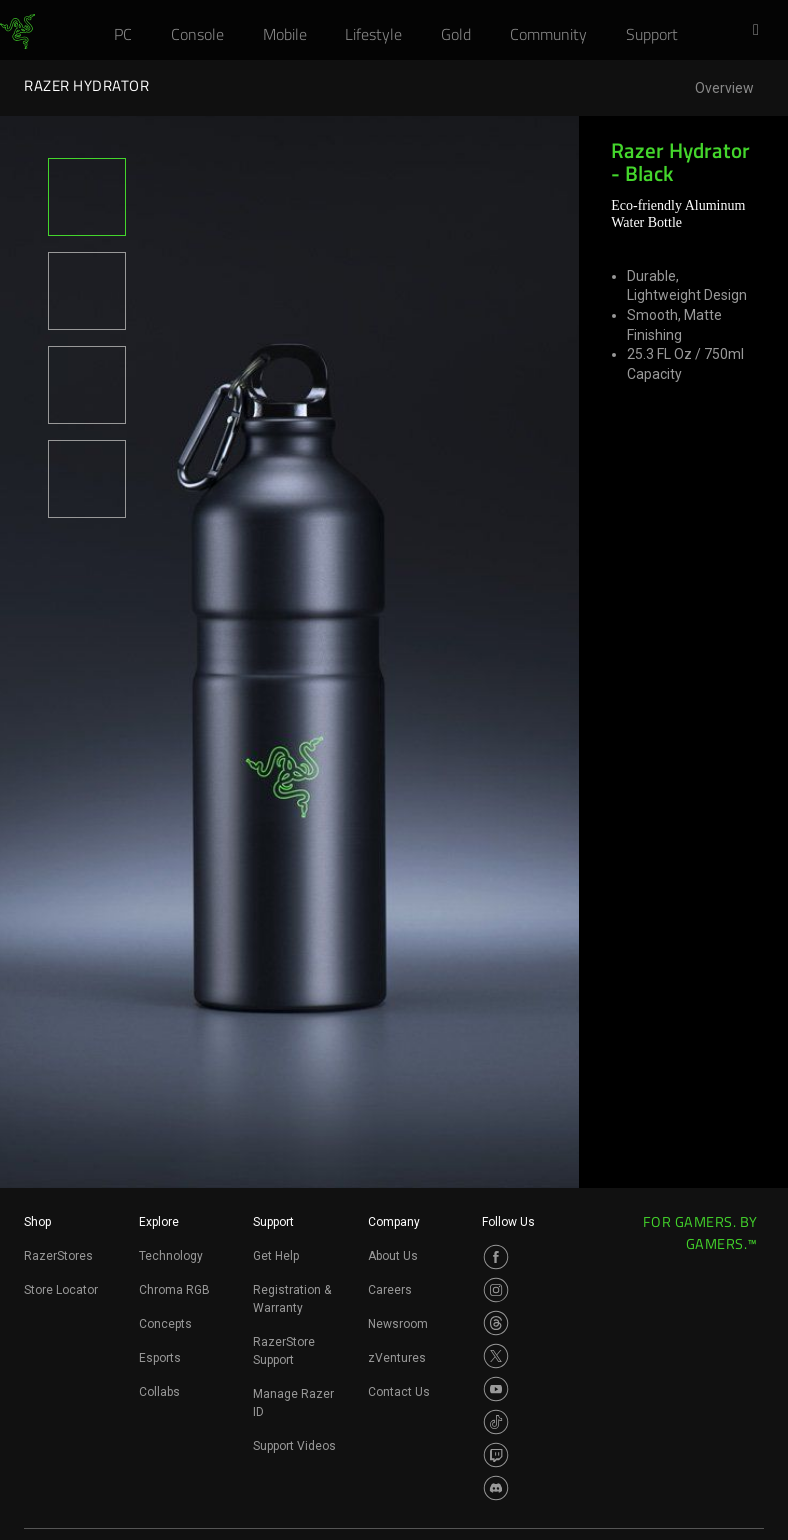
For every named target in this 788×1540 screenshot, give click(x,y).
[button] (762, 31)
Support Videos (294, 1446)
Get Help (276, 1256)
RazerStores (58, 1256)
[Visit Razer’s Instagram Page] (496, 1290)
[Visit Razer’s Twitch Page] (496, 1455)
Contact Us (399, 1392)
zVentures (397, 1358)
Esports (160, 1358)
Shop (37, 1222)
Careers (390, 1290)
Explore (159, 1222)
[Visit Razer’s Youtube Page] (496, 1389)
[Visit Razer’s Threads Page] (496, 1323)
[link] (17, 32)
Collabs (159, 1392)
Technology (171, 1256)
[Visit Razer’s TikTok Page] (496, 1422)
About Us (393, 1256)
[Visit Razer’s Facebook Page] (496, 1257)
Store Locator (61, 1290)
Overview (724, 88)
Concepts (165, 1324)
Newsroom (398, 1324)
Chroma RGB (174, 1290)
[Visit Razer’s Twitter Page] (496, 1356)
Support (273, 1222)
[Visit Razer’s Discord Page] (496, 1488)
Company (394, 1222)
